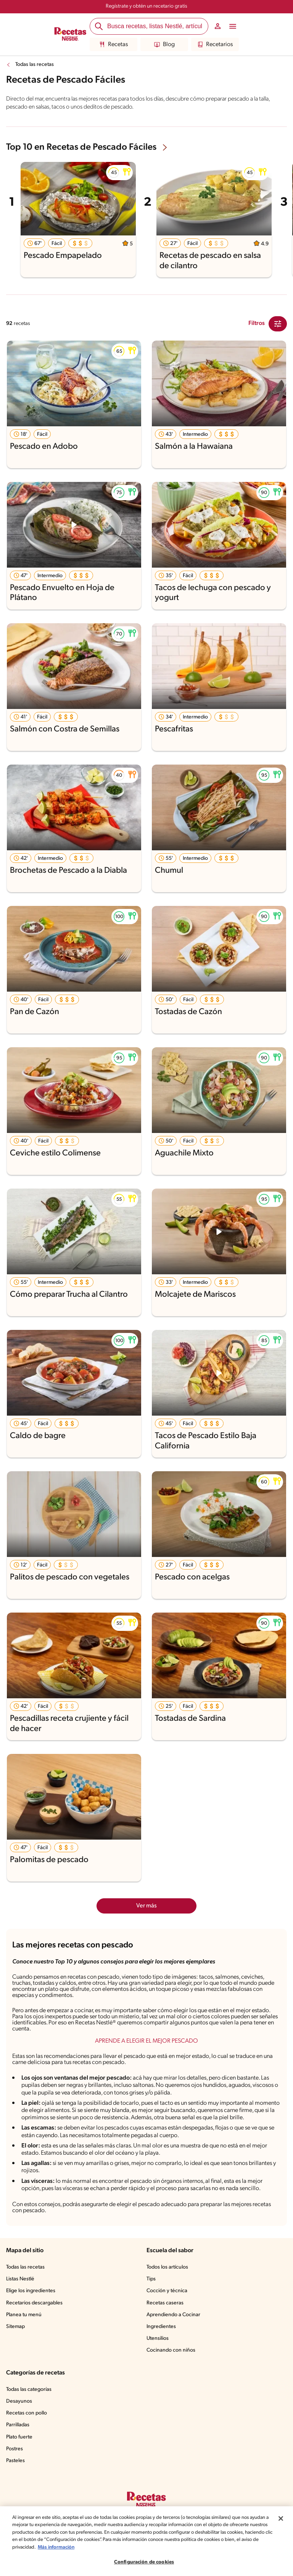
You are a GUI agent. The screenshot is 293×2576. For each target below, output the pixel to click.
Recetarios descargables (34, 2303)
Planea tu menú (24, 2315)
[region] (146, 2541)
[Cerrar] (280, 2518)
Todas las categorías (29, 2389)
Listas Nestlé (20, 2279)
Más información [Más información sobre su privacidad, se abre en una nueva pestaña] (56, 2547)
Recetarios (215, 45)
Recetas (113, 45)
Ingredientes (161, 2327)
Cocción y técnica (166, 2291)
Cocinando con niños (170, 2350)
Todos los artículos (167, 2267)
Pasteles (15, 2461)
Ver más (146, 1906)
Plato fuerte (19, 2437)
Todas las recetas (34, 64)
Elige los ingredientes (30, 2291)
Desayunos (19, 2401)
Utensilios (157, 2338)
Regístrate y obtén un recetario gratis (146, 6)
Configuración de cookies (144, 2562)
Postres (14, 2449)
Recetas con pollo (26, 2413)
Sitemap (15, 2327)
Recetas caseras (165, 2303)
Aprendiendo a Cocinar (173, 2315)
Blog (164, 45)
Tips (151, 2279)
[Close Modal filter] (278, 323)
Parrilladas (17, 2425)
